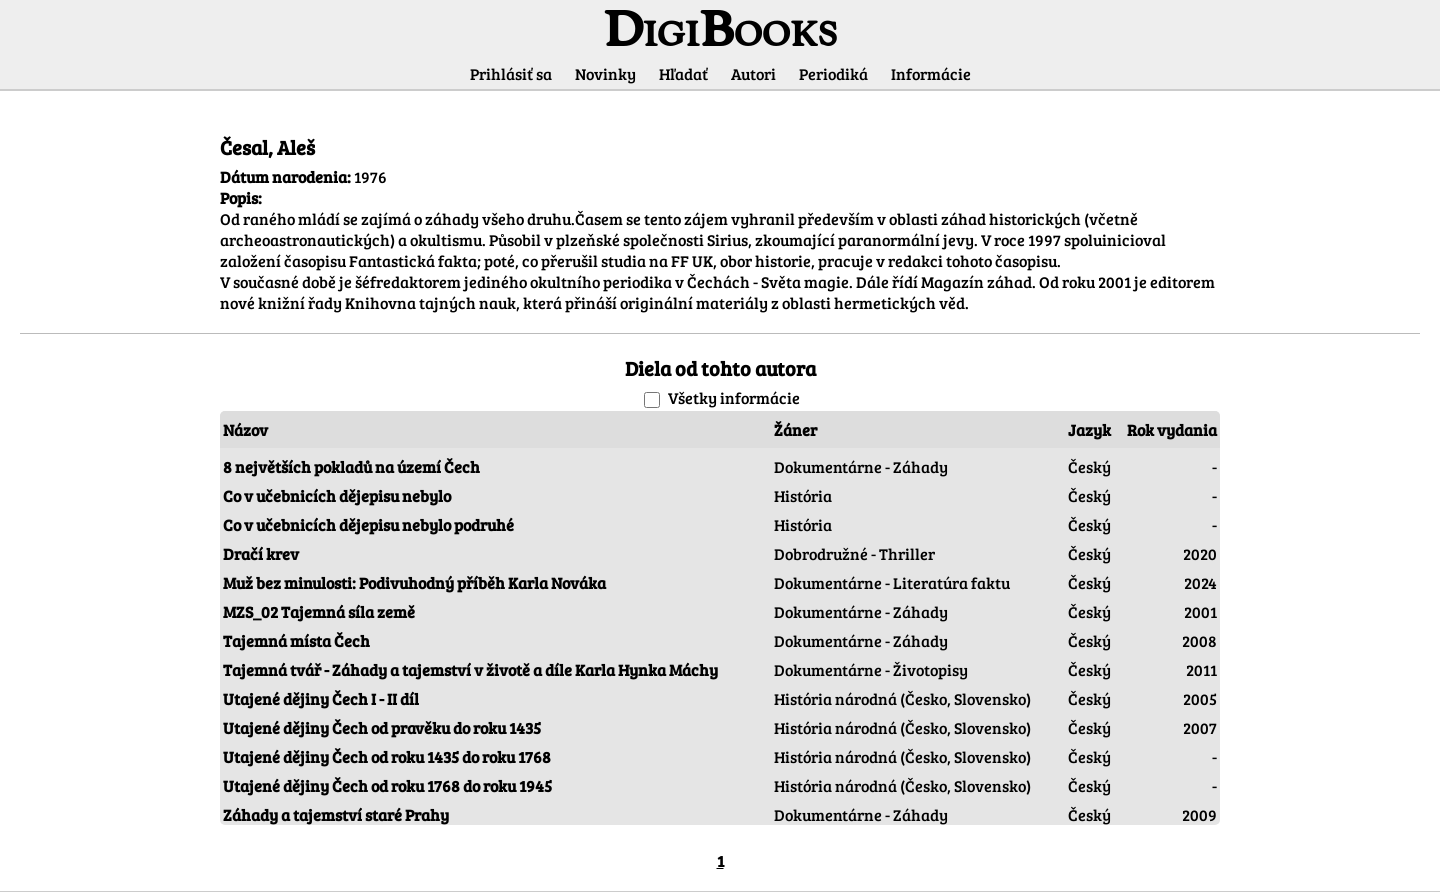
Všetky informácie (734, 397)
